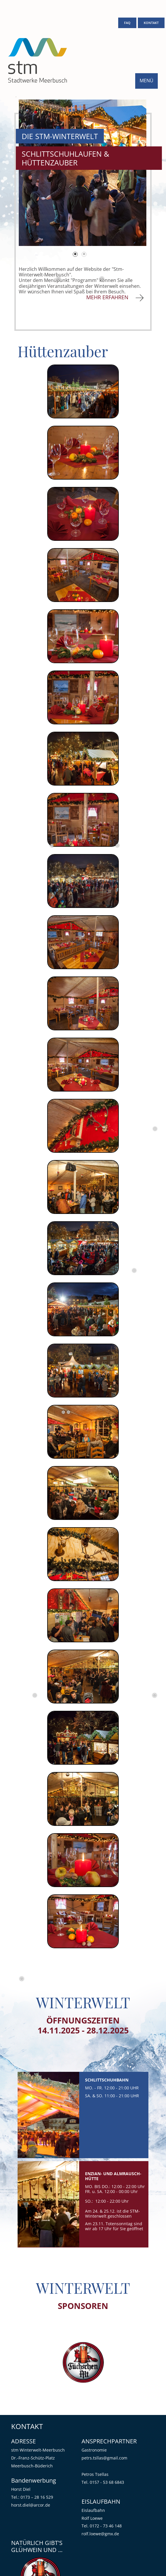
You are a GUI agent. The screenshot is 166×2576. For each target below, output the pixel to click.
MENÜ (146, 80)
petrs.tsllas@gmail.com (104, 2458)
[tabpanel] (83, 173)
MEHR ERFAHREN (108, 297)
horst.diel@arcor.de (30, 2505)
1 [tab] (76, 255)
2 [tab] (84, 255)
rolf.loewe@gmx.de (100, 2533)
